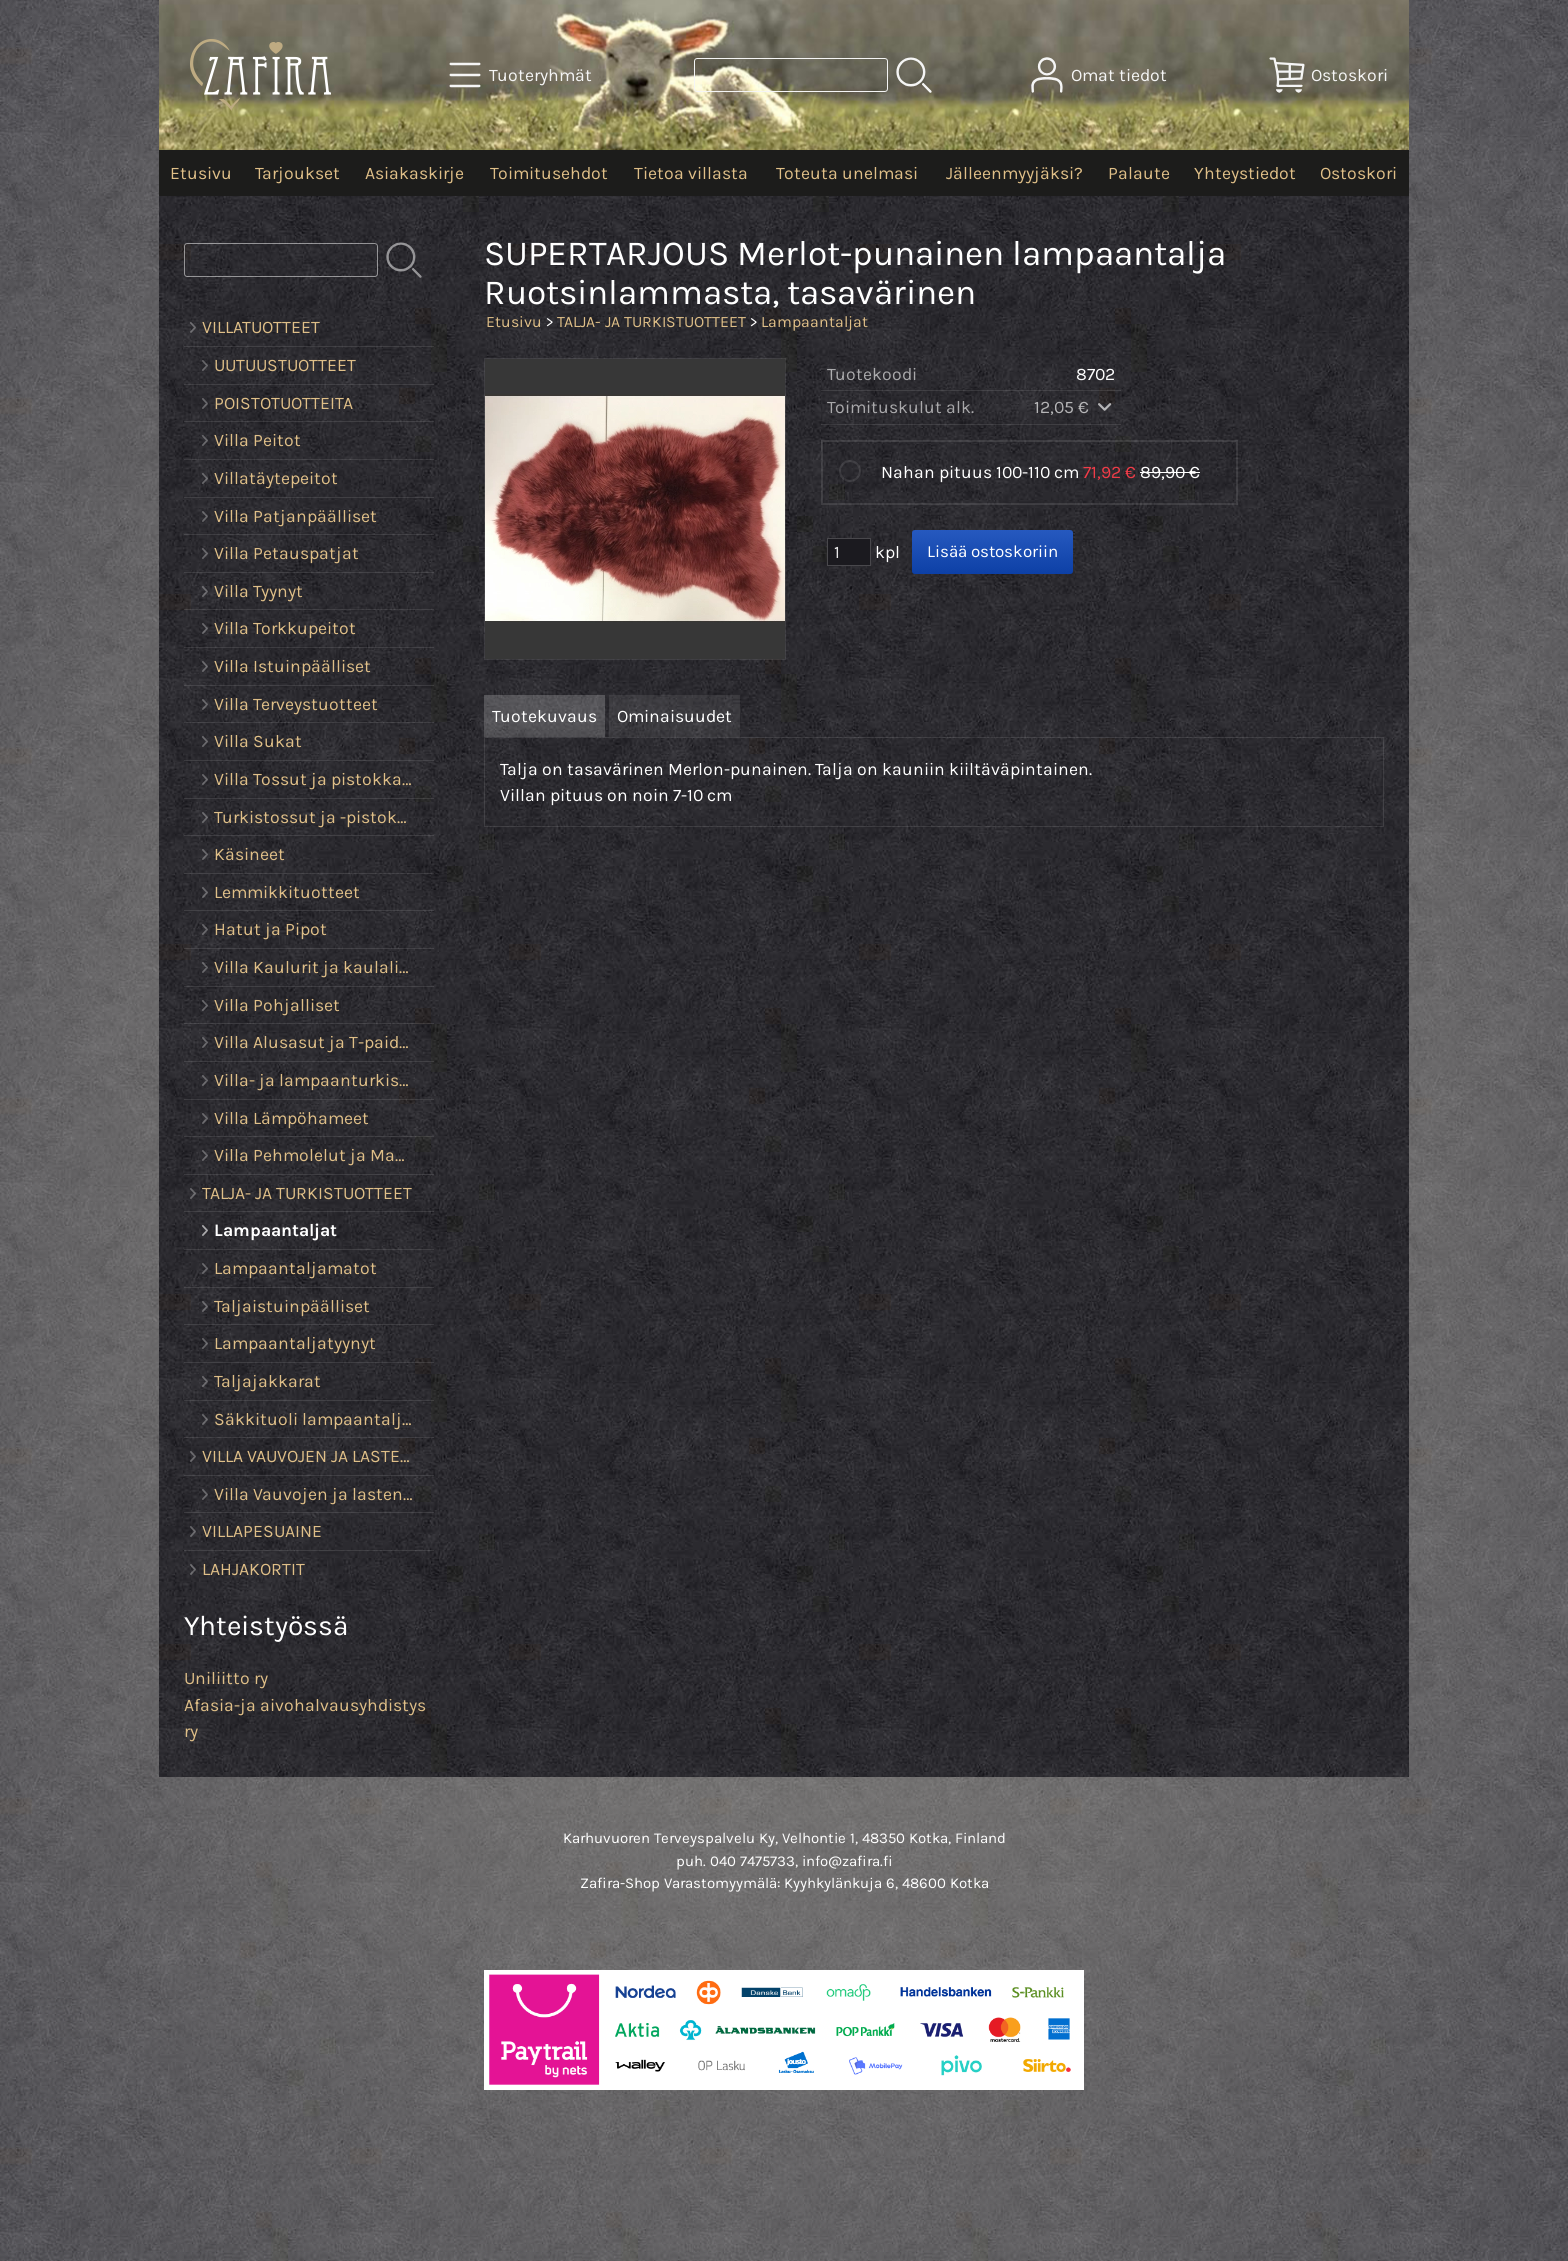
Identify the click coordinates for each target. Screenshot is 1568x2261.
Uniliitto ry (226, 1678)
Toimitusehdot (549, 173)
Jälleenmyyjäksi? (1014, 173)
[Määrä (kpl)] (849, 552)
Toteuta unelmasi (847, 173)
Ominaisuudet (674, 716)
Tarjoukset (297, 173)
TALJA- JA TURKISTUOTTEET (651, 321)
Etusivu (201, 173)
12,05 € (1074, 407)
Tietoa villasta (691, 173)
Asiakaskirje (414, 173)
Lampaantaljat (814, 321)
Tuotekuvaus (544, 716)
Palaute (1139, 173)
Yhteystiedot (1245, 173)
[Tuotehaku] (791, 75)
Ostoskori (1358, 173)
